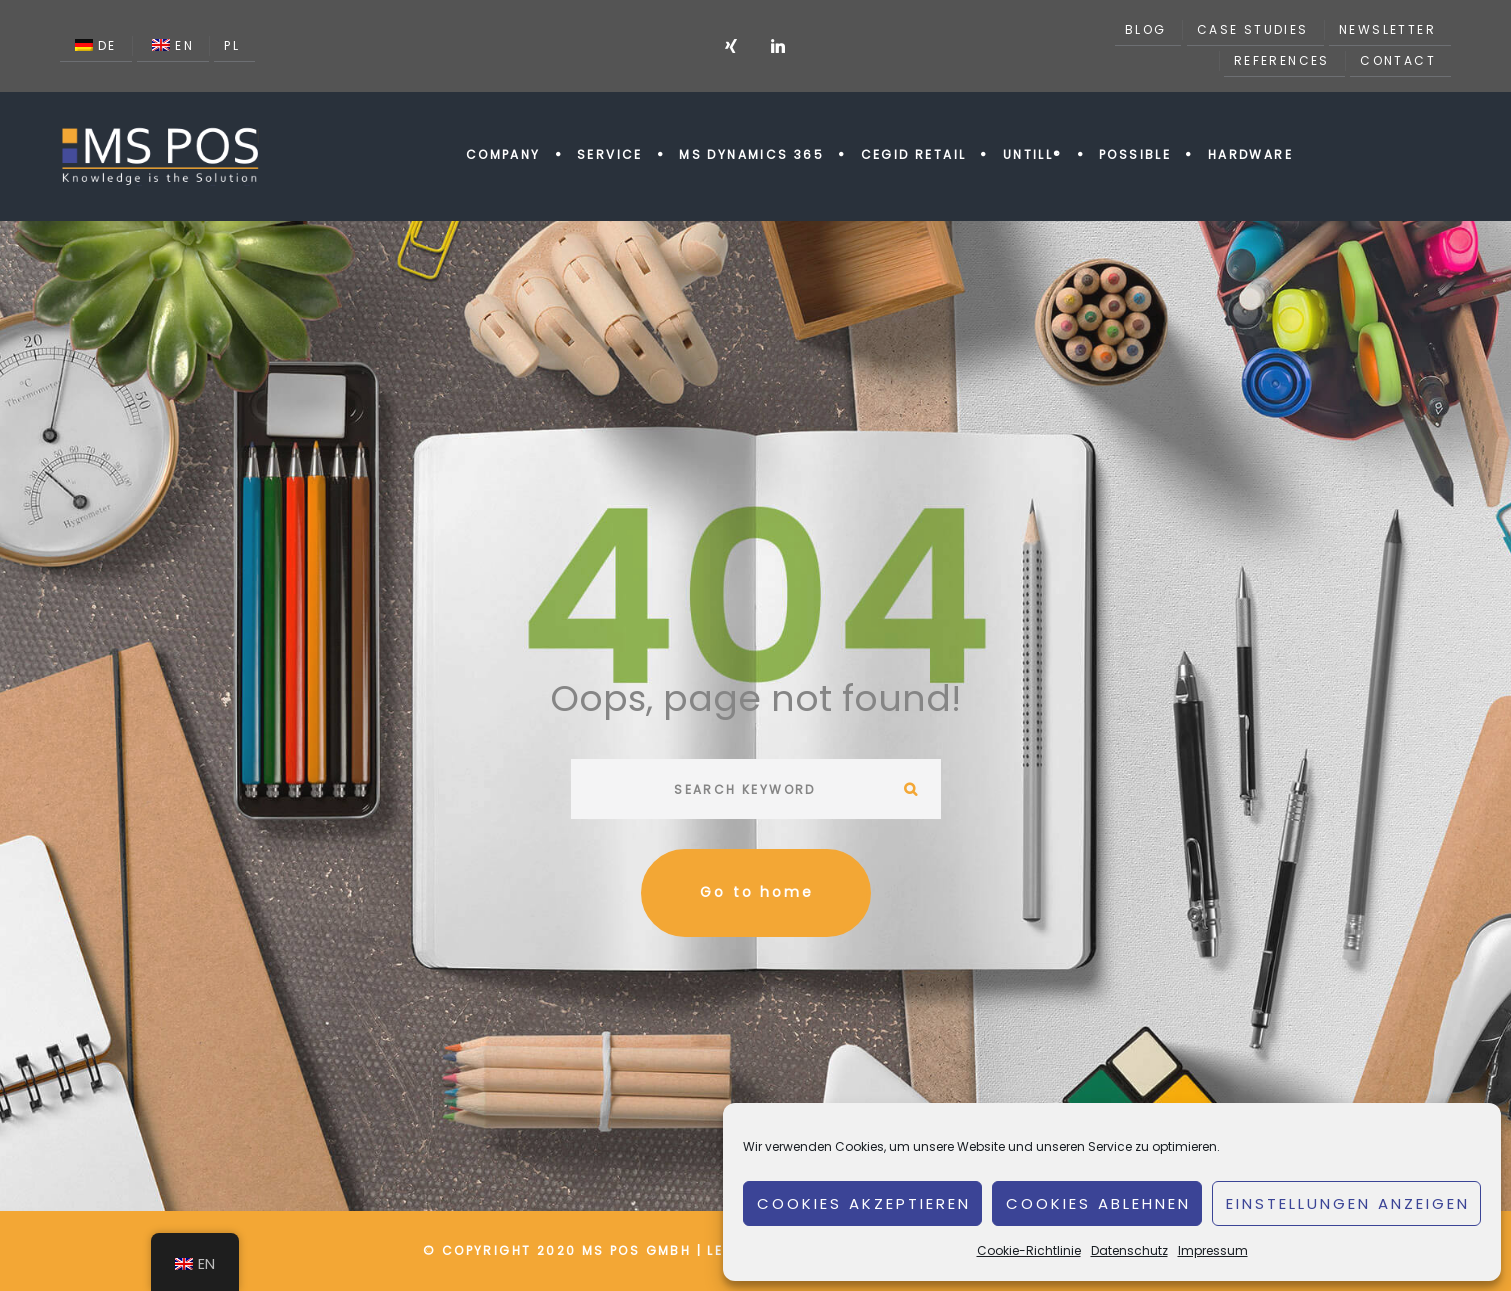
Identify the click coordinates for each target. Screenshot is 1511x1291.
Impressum (1213, 1250)
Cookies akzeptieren (864, 1203)
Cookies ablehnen (1098, 1203)
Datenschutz (1129, 1250)
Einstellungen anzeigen (1348, 1203)
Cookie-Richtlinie (1029, 1250)
